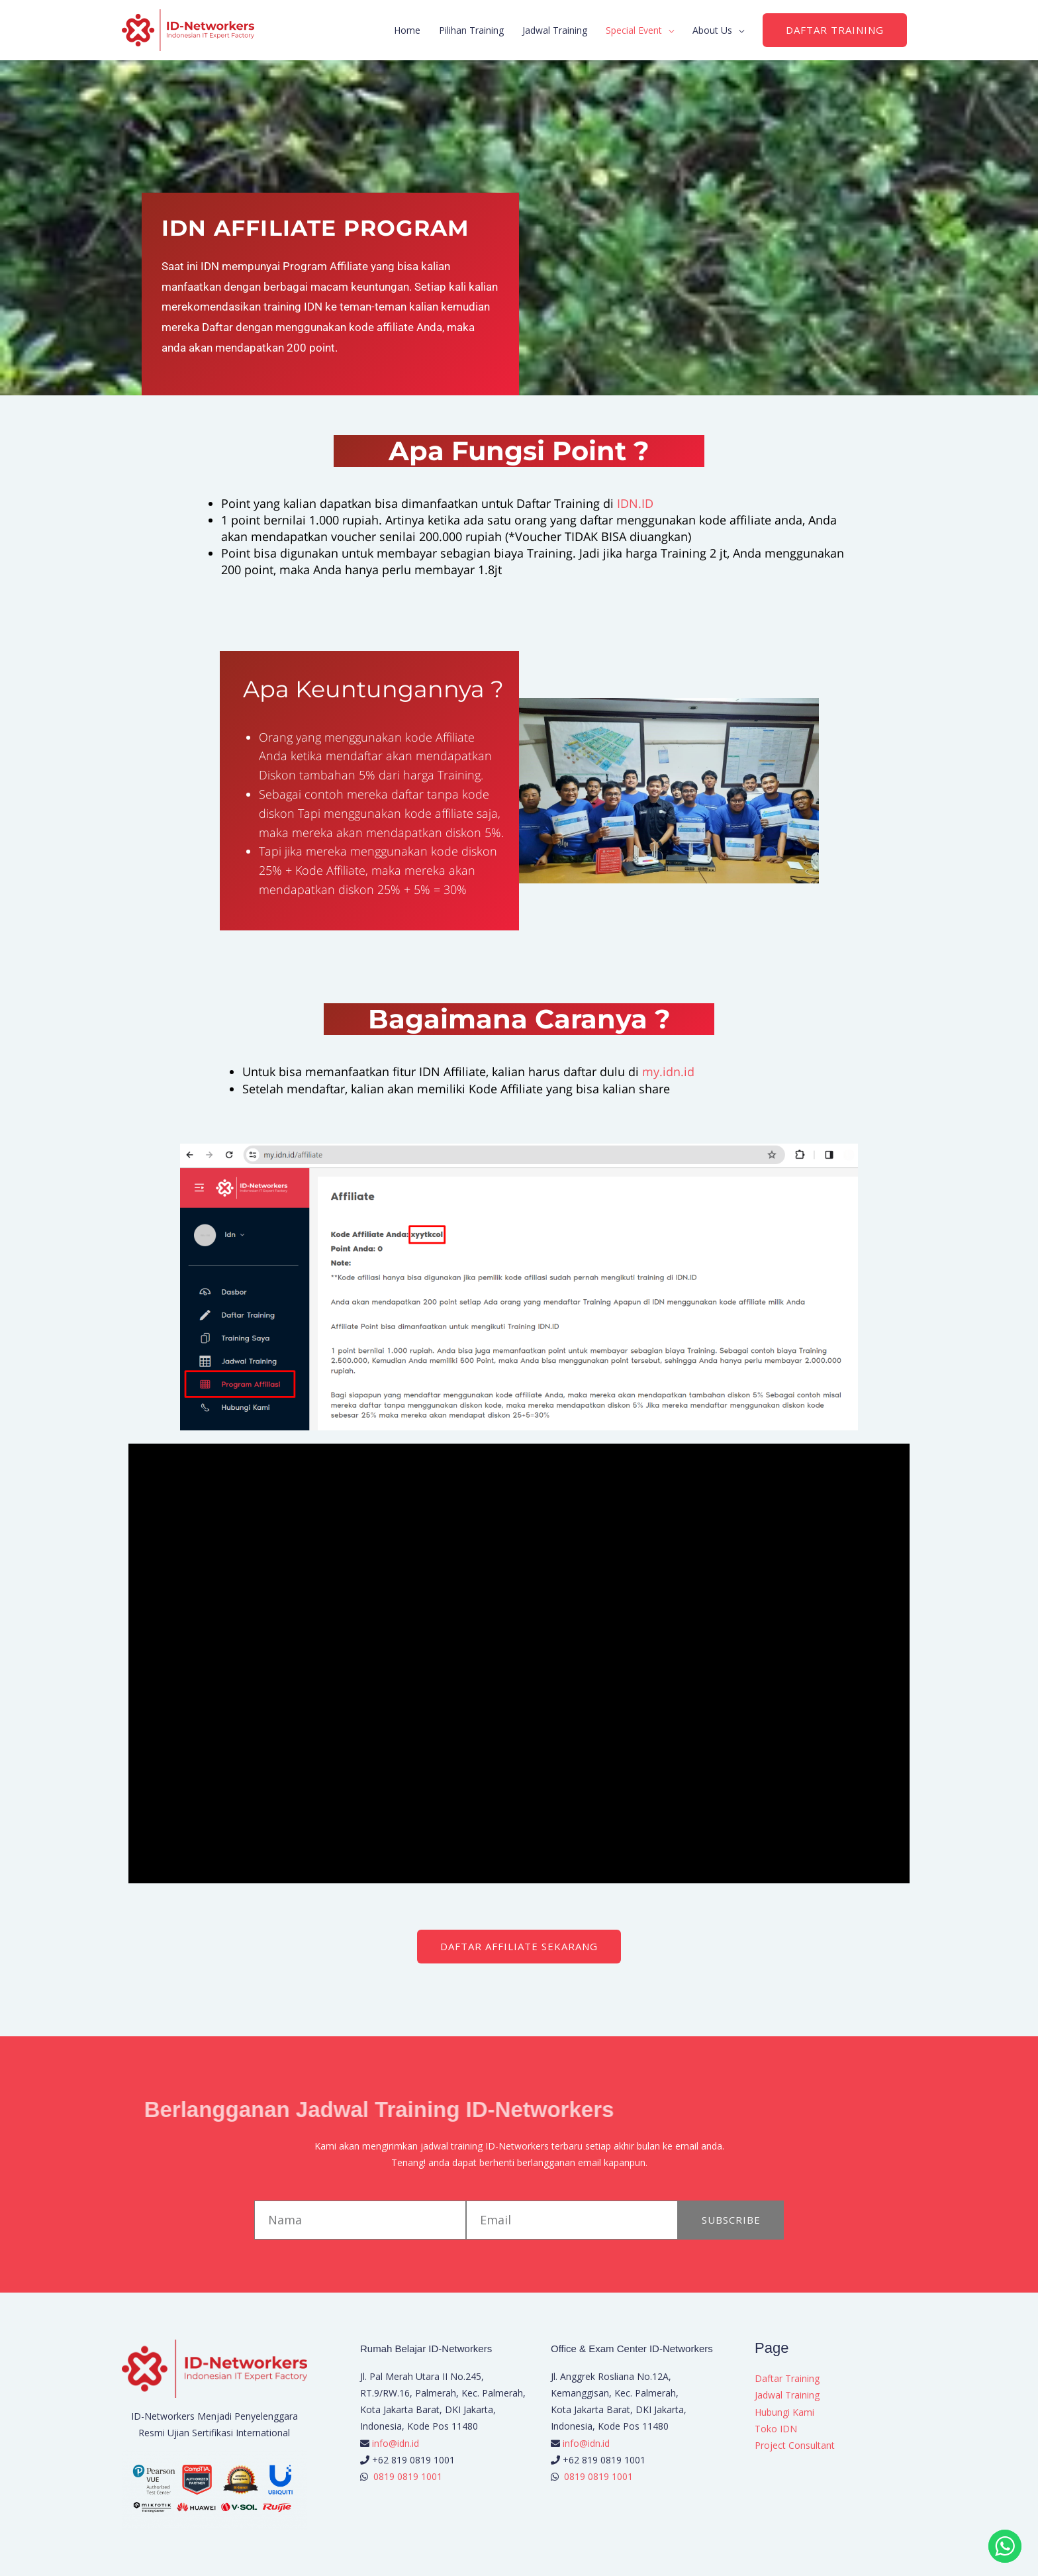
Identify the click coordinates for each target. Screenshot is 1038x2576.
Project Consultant (795, 2445)
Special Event (634, 30)
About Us (712, 30)
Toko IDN (776, 2428)
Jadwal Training (554, 30)
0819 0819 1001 (407, 2476)
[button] (835, 30)
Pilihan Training (471, 30)
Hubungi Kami (784, 2412)
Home (407, 30)
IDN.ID (635, 503)
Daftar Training (787, 2378)
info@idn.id (395, 2443)
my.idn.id (668, 1071)
